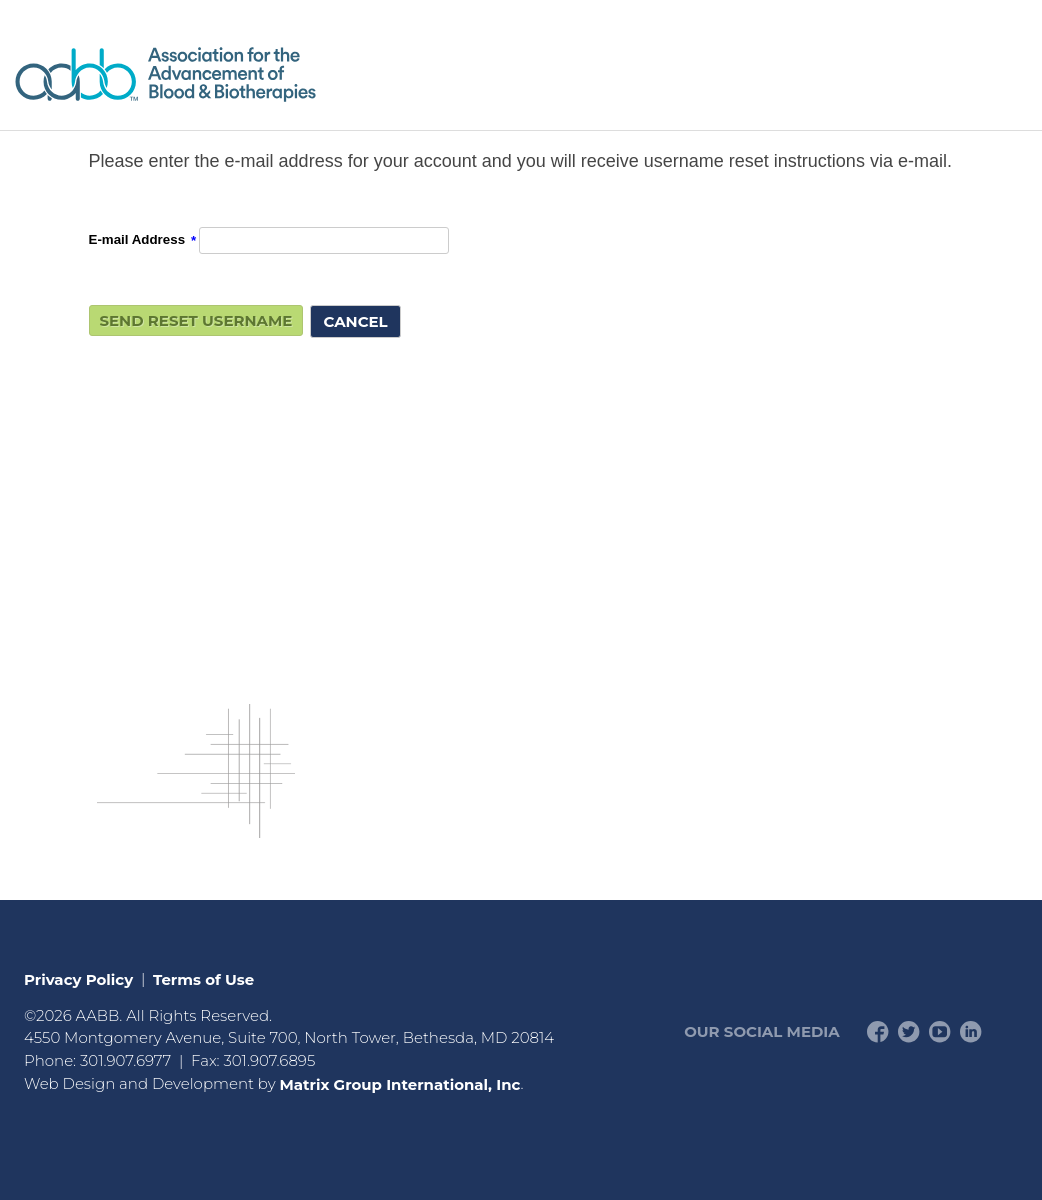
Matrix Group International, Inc (399, 1083)
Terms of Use (203, 978)
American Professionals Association (223, 74)
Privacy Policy (78, 978)
